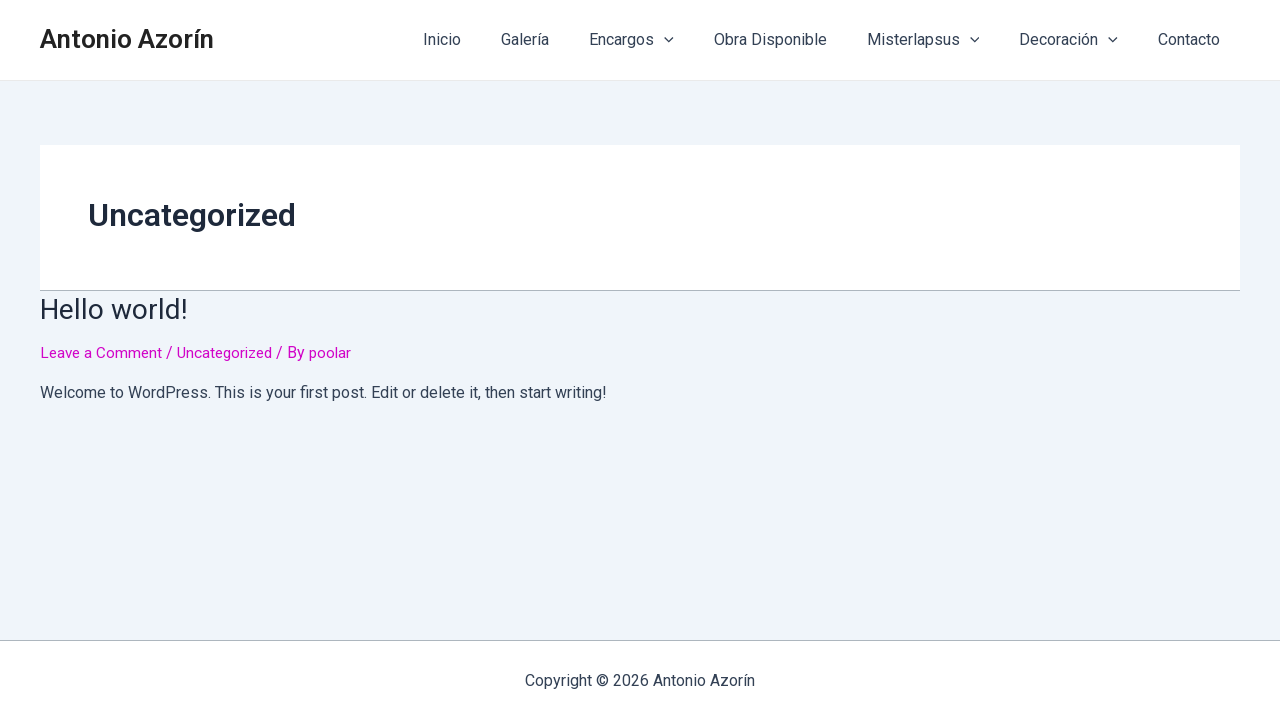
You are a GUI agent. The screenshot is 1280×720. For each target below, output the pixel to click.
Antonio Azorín (127, 39)
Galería (569, 39)
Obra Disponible (798, 39)
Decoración (1080, 40)
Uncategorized (232, 350)
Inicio (494, 39)
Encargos (667, 40)
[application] (700, 40)
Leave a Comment (103, 350)
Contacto (1193, 39)
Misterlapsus (943, 40)
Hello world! (107, 308)
